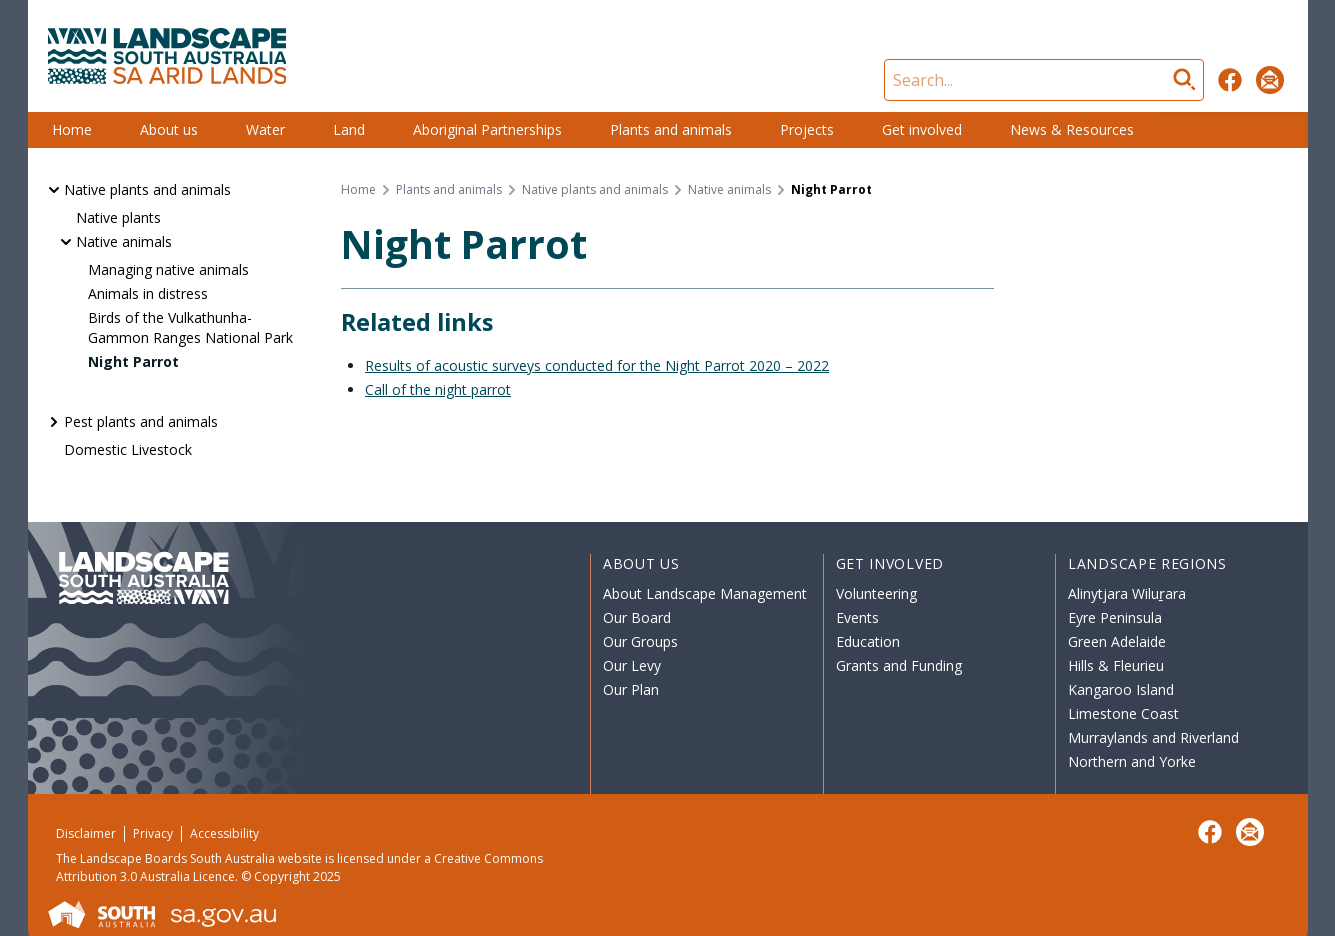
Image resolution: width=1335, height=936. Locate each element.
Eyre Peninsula (1115, 617)
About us (169, 129)
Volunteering (876, 593)
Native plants (118, 217)
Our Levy (632, 665)
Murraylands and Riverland (1153, 737)
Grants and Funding (899, 665)
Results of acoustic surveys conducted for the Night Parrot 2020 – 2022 (597, 365)
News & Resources (1072, 129)
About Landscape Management (705, 593)
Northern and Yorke (1132, 761)
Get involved (922, 129)
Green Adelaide (1117, 641)
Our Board (637, 617)
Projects (807, 129)
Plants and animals (671, 129)
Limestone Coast (1123, 713)
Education (868, 641)
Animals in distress (148, 293)
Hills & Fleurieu (1116, 665)
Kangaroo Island (1121, 689)
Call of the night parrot (438, 389)
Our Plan (631, 689)
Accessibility (224, 833)
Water (265, 129)
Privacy (153, 833)
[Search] (1044, 80)
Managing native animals (168, 269)
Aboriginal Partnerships (487, 129)
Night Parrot (133, 361)
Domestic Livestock (128, 449)
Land (349, 129)
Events (857, 617)
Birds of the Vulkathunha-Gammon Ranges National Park (190, 327)
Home (72, 129)
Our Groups (640, 641)
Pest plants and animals (141, 421)
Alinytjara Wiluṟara (1127, 593)
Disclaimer (86, 833)
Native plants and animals (147, 189)
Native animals (124, 241)
